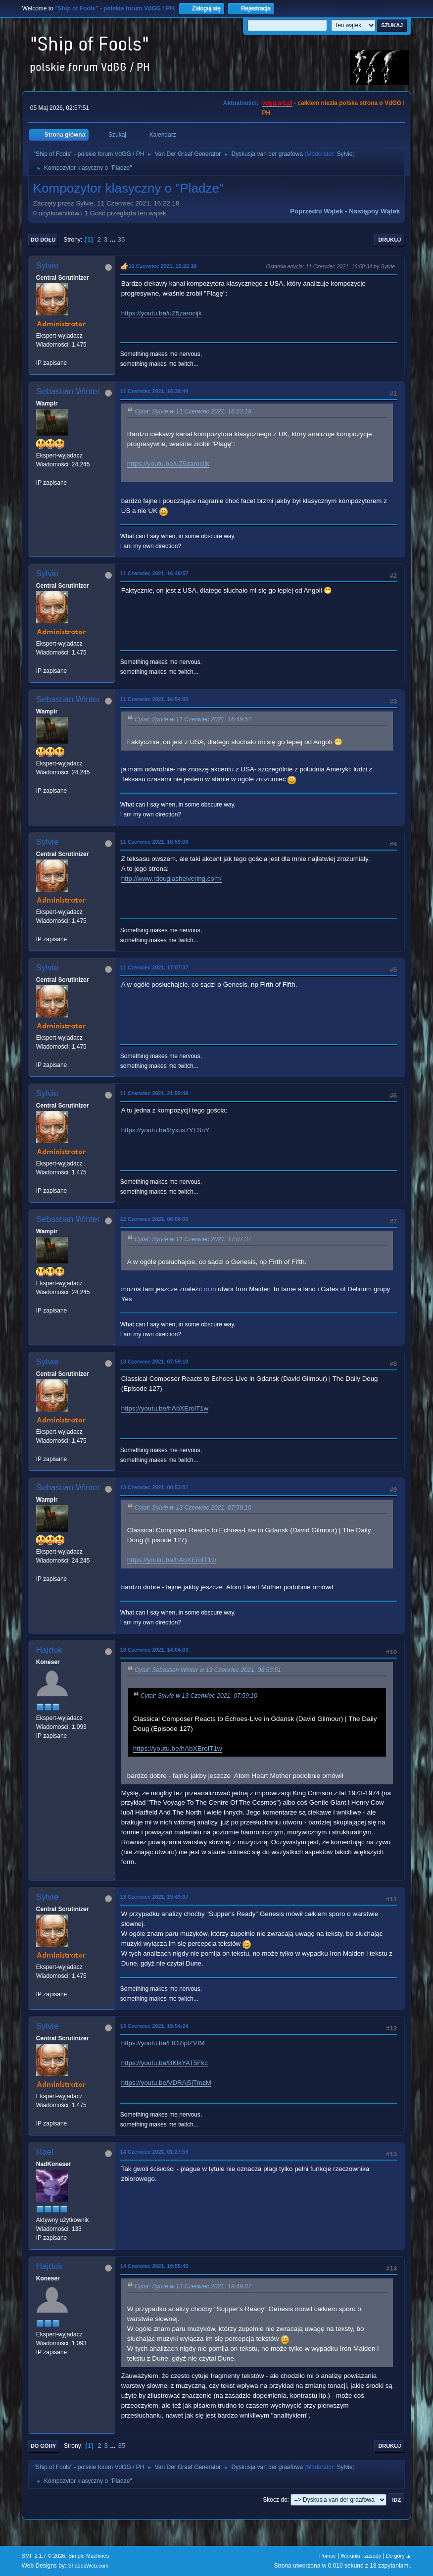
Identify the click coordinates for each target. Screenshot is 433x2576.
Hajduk (49, 1650)
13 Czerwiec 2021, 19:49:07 (154, 1897)
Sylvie (345, 154)
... (113, 239)
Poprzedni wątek (316, 211)
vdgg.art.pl (277, 103)
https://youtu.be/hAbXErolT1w (164, 1408)
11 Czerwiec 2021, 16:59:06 (154, 842)
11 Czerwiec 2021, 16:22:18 (163, 266)
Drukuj (389, 240)
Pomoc (327, 2556)
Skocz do (275, 2499)
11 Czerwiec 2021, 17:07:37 (154, 967)
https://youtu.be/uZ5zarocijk (161, 313)
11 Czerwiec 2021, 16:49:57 (154, 573)
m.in (209, 1289)
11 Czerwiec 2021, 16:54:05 (154, 699)
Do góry (43, 2446)
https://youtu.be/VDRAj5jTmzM (166, 2082)
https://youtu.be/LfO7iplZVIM (163, 2043)
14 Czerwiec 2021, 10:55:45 (154, 2266)
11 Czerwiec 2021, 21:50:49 (154, 1093)
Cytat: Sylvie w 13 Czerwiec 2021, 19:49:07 (193, 2286)
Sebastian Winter (68, 391)
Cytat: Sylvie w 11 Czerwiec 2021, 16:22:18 (193, 411)
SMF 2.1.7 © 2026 (43, 2556)
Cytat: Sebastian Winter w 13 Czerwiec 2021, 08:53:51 (208, 1670)
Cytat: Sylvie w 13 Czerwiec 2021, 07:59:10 (193, 1507)
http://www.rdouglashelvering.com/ (171, 878)
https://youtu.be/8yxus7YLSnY (165, 1130)
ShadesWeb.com (88, 2566)
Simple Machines (88, 2556)
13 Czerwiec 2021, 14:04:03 (154, 1650)
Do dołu (43, 240)
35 (121, 239)
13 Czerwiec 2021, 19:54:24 (154, 2026)
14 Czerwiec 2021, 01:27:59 (154, 2152)
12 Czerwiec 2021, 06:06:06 (154, 1219)
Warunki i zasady (360, 2556)
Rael (44, 2152)
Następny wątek (374, 211)
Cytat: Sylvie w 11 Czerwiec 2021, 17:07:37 (193, 1239)
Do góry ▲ (398, 2556)
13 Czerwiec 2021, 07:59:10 (154, 1361)
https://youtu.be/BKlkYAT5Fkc (164, 2063)
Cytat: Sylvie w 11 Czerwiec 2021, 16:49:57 (193, 719)
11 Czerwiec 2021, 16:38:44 (154, 391)
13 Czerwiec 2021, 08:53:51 (154, 1487)
